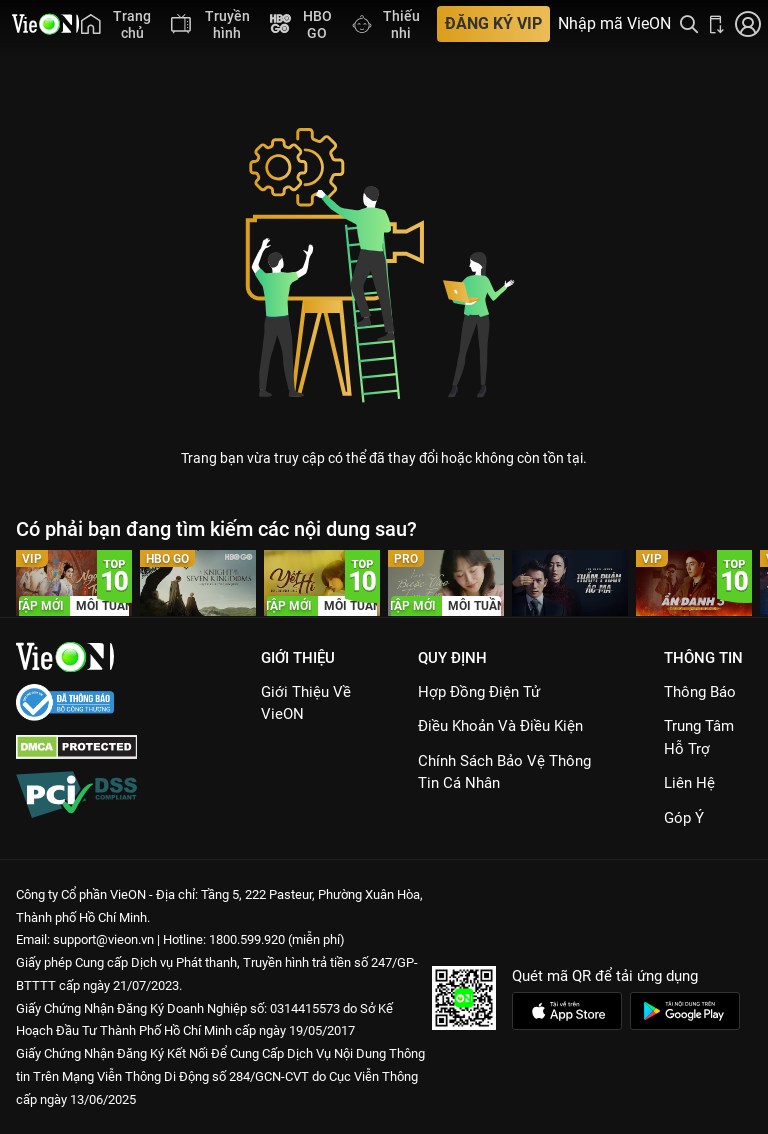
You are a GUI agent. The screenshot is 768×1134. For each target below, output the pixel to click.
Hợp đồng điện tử (479, 692)
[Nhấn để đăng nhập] (748, 24)
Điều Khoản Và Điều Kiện (500, 726)
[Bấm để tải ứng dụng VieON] (717, 24)
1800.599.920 (247, 939)
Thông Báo (700, 692)
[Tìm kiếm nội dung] (689, 24)
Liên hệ (689, 783)
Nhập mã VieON (614, 24)
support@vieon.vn (103, 939)
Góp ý (684, 818)
